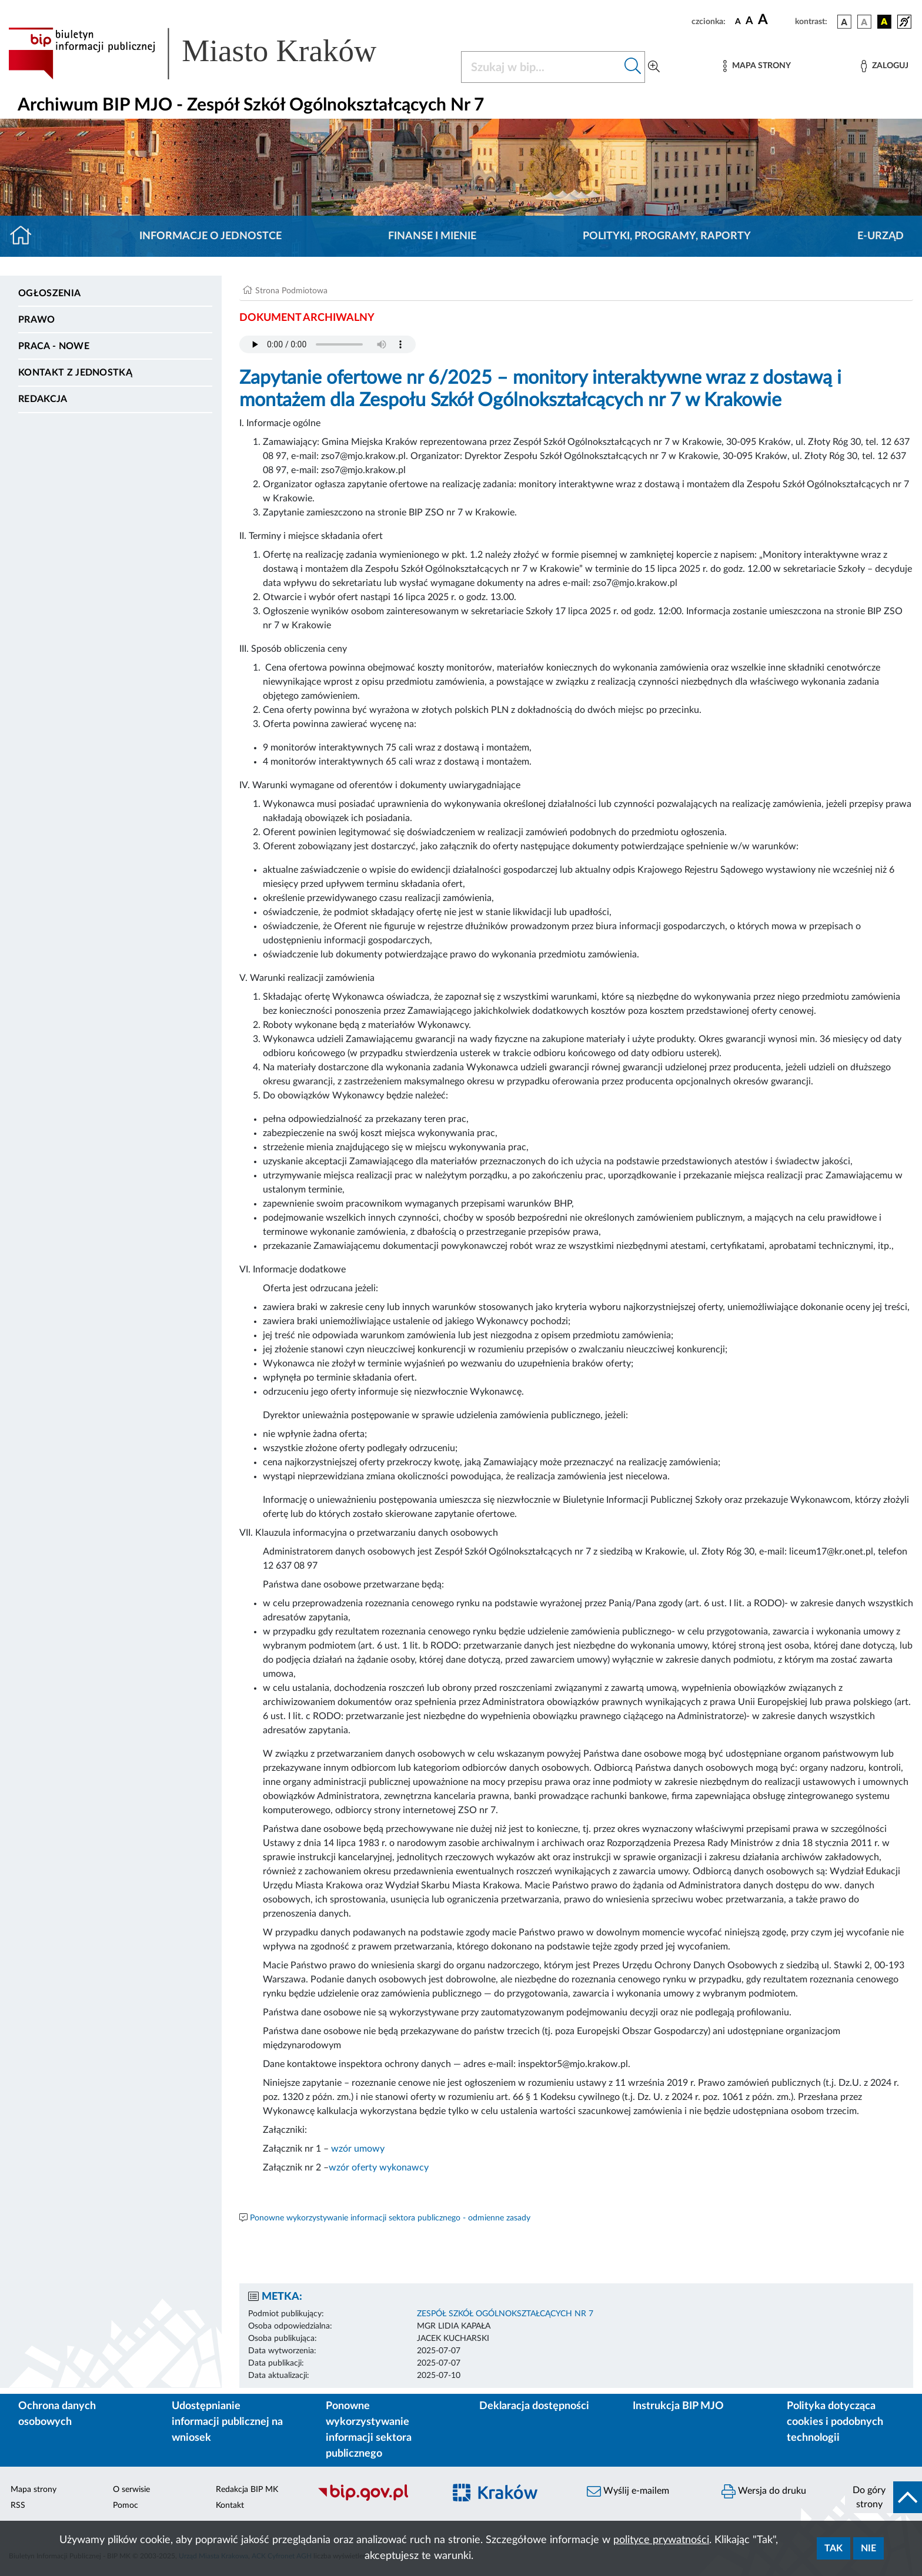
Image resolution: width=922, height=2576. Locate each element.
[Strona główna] (25, 236)
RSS (18, 2505)
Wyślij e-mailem (628, 2491)
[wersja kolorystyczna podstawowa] (844, 22)
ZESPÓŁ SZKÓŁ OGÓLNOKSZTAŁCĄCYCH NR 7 (505, 2314)
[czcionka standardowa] (738, 21)
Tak (833, 2548)
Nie (868, 2548)
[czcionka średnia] (749, 21)
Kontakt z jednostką (75, 372)
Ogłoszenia (49, 293)
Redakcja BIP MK (247, 2489)
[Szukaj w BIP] (541, 67)
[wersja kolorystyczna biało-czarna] (864, 22)
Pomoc (125, 2505)
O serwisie (131, 2489)
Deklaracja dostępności (534, 2406)
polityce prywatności (661, 2540)
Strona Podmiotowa (291, 291)
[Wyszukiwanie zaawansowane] (654, 67)
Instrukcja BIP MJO (678, 2406)
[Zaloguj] (884, 66)
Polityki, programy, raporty (667, 236)
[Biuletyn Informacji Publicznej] (374, 2499)
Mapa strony (33, 2489)
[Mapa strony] (757, 66)
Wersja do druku (763, 2491)
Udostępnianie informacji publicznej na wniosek (227, 2422)
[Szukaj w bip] (633, 67)
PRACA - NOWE (53, 346)
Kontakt (230, 2505)
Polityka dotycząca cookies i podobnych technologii (835, 2422)
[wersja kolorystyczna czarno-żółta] (884, 22)
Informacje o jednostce (210, 236)
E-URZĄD (880, 236)
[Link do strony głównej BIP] (209, 53)
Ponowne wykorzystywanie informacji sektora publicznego (369, 2430)
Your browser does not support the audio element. (327, 344)
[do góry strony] (883, 2497)
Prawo (36, 319)
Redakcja (43, 399)
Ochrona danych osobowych (57, 2414)
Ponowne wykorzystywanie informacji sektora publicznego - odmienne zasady (390, 2218)
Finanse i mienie (432, 236)
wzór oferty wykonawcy (379, 2167)
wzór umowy (358, 2148)
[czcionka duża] (775, 20)
